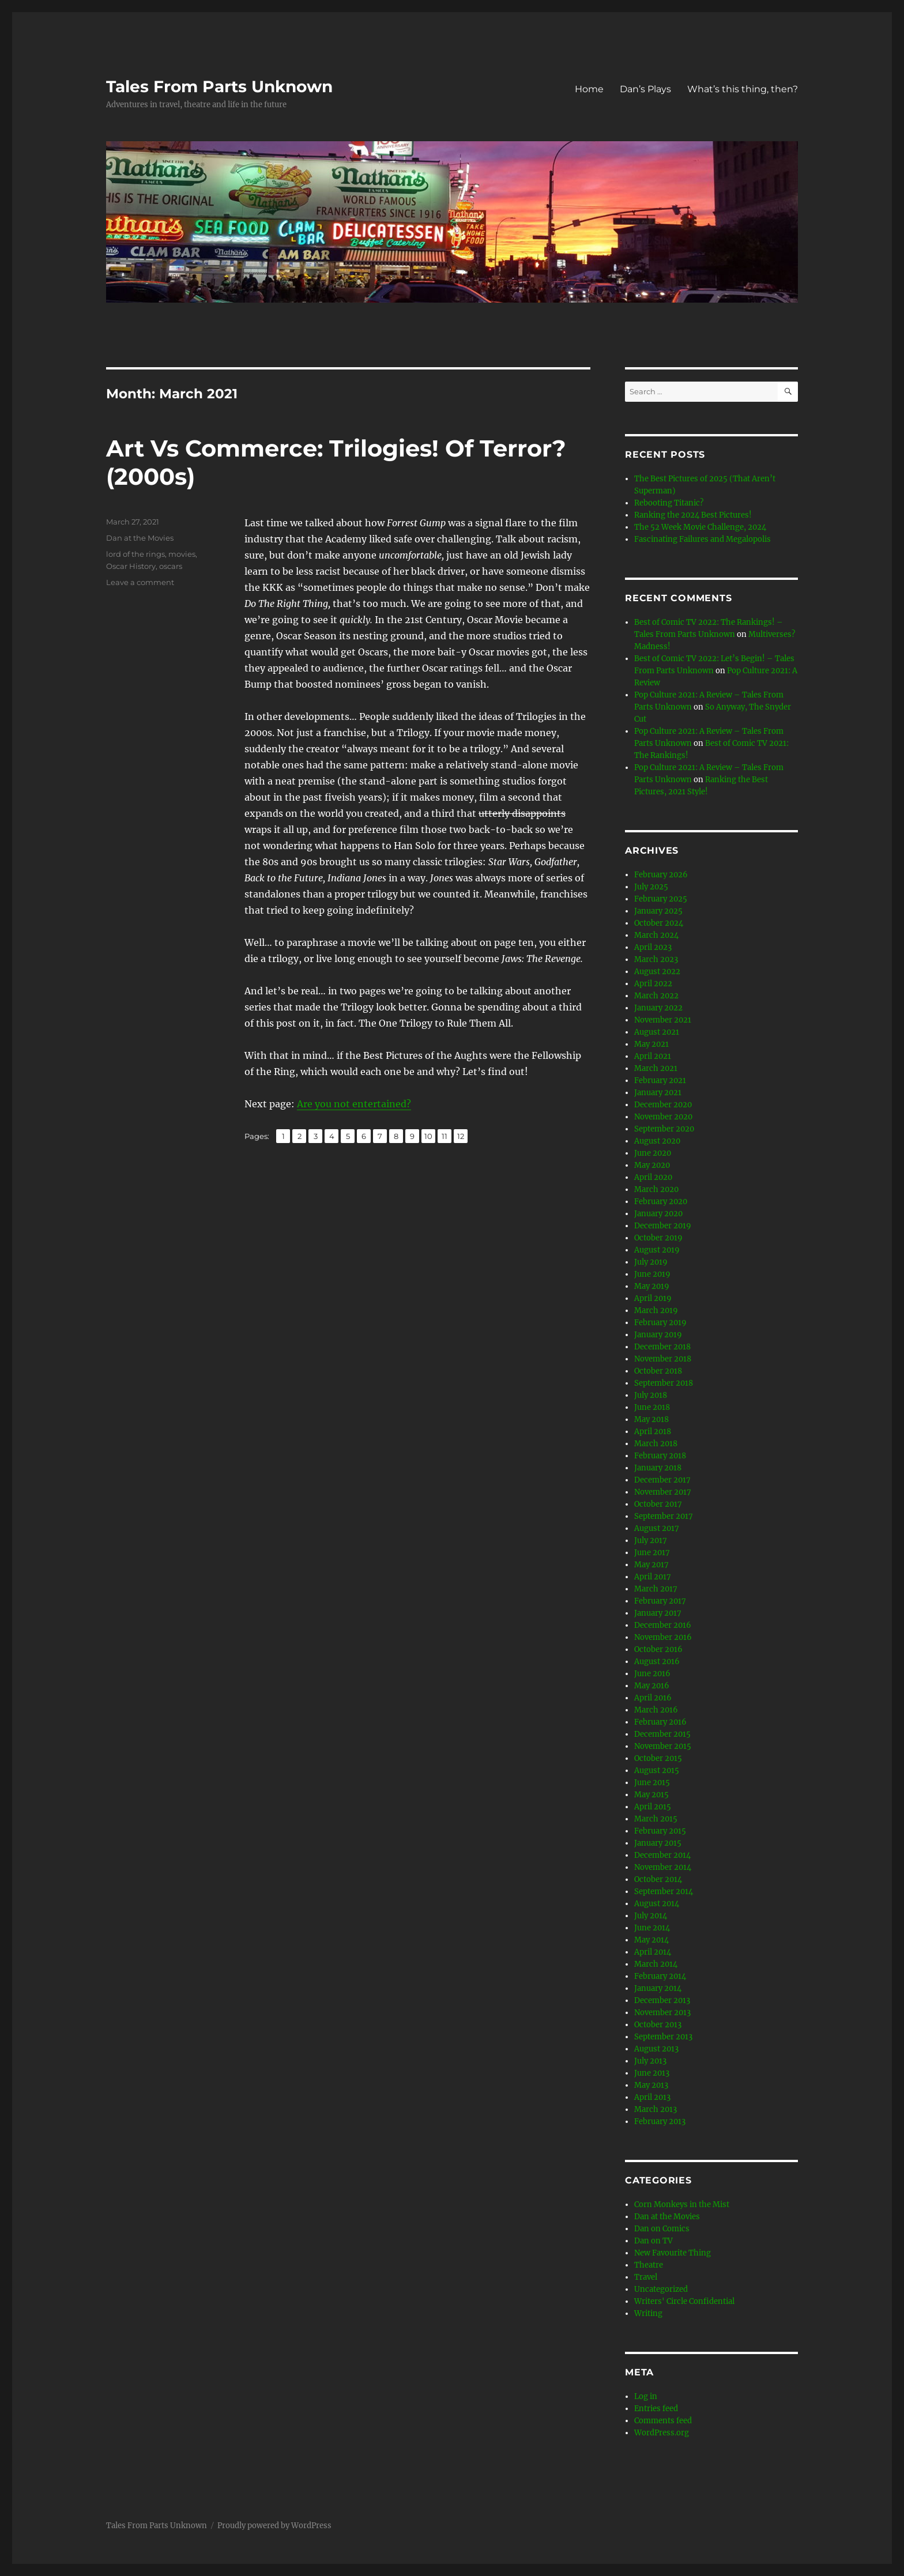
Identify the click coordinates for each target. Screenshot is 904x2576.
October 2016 (658, 1649)
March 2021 (655, 1068)
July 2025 (651, 887)
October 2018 (658, 1371)
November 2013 (662, 2012)
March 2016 (656, 1710)
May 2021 (651, 1044)
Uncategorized (661, 2289)
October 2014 (658, 1879)
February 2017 (660, 1601)
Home (589, 89)
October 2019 (658, 1238)
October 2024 (658, 923)
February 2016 (660, 1722)
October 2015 (658, 1758)
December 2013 (662, 2000)
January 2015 (657, 1843)
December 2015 (662, 1734)
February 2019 (660, 1322)
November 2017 (662, 1492)
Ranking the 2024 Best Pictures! (693, 515)
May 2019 (651, 1286)
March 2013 (655, 2109)
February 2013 (659, 2121)
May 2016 (651, 1686)
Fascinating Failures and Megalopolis (702, 539)
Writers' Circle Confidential (684, 2301)
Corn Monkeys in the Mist (681, 2204)
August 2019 (657, 1250)
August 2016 (657, 1661)
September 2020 (664, 1129)
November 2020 (663, 1117)
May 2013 (651, 2085)
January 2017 (657, 1613)
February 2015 (660, 1831)
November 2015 (662, 1746)
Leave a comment (140, 582)
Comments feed (663, 2421)
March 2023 (656, 959)
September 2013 (663, 2037)
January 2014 (657, 1988)
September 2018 (663, 1383)
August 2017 (656, 1528)
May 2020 (652, 1165)
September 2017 (663, 1516)
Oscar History (131, 566)
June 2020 (652, 1153)
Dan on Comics (662, 2229)
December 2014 (662, 1855)
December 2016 (662, 1625)
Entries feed (656, 2408)
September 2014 (663, 1891)
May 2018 (651, 1419)
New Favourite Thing (672, 2253)
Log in (645, 2396)
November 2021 (662, 1020)
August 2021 (656, 1032)
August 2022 (657, 971)
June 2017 (652, 1552)
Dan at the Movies (140, 537)
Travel (645, 2277)
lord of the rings (135, 554)
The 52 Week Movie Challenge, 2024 (700, 527)
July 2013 (650, 2061)
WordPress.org (661, 2433)
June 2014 (652, 1928)
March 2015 (655, 1819)
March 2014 (655, 1964)
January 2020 (658, 1214)
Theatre (648, 2265)
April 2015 (652, 1807)
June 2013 (651, 2073)
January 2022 (658, 1008)
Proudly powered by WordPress (274, 2525)
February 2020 (660, 1201)
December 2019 (662, 1226)
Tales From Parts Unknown (219, 86)
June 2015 (652, 1782)
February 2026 (661, 875)
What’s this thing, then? (742, 89)
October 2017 (658, 1504)
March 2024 (656, 935)
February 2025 (660, 899)
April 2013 (652, 2097)
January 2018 (657, 1468)
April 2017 (652, 1577)
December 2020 (663, 1105)
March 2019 (656, 1310)
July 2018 (650, 1395)
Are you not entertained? (354, 1104)
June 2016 (652, 1674)
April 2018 (652, 1431)
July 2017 (650, 1540)
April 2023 (653, 947)
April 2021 (652, 1056)
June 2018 (652, 1407)
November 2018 (662, 1359)
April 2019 (653, 1298)
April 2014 (652, 1952)
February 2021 (660, 1080)
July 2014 (650, 1916)
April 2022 (653, 984)
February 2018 (660, 1456)
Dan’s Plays (645, 89)
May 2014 (651, 1940)
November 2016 (663, 1637)
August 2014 (656, 1904)
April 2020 (653, 1177)
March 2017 (655, 1589)
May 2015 (651, 1795)
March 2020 (656, 1189)
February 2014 (660, 1976)
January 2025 (658, 911)
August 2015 (656, 1770)
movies (181, 554)
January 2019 (658, 1335)
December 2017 (662, 1480)
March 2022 (656, 996)
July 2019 (651, 1262)
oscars (170, 566)
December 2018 (662, 1347)
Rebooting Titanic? (668, 503)
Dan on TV (653, 2241)
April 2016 (653, 1698)
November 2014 (662, 1867)
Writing (648, 2313)
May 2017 (651, 1565)
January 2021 (657, 1092)
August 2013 (656, 2049)
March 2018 (655, 1444)
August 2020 (657, 1141)
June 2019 (652, 1274)
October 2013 (657, 2025)
